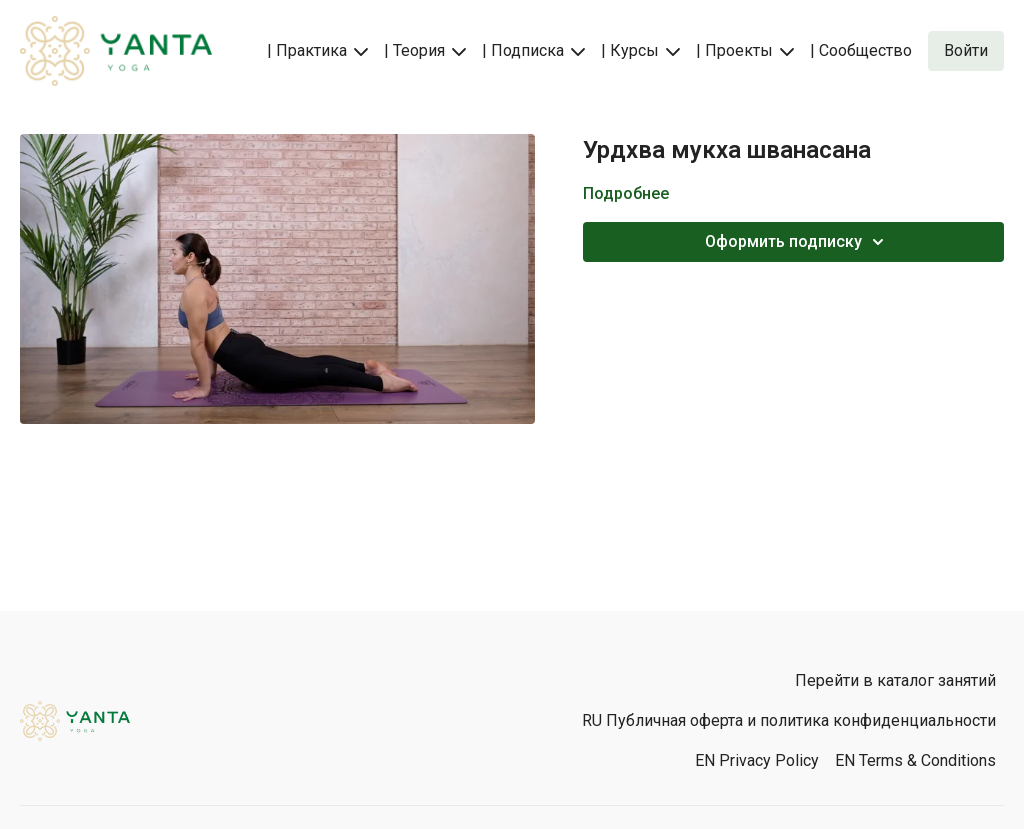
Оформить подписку (797, 242)
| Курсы (640, 50)
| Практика (317, 50)
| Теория (425, 50)
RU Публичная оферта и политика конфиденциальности (789, 720)
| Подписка (533, 50)
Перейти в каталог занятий (895, 680)
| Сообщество (861, 50)
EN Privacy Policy (757, 760)
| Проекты (745, 50)
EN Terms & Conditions (915, 760)
